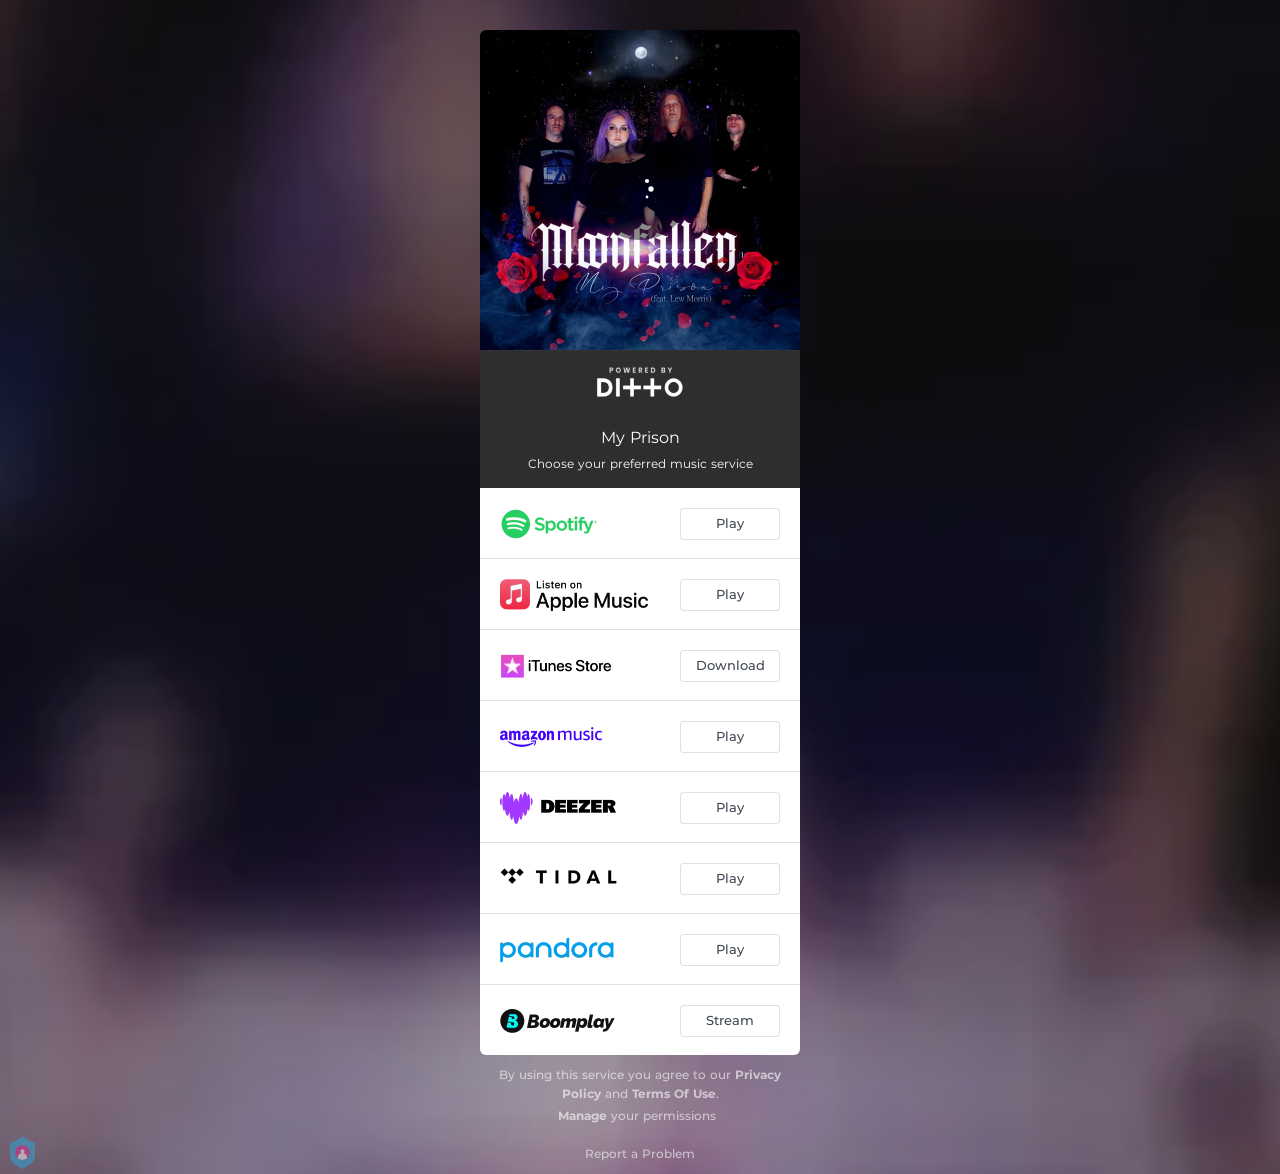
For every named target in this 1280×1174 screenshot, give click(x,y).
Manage (582, 1115)
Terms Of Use (674, 1093)
